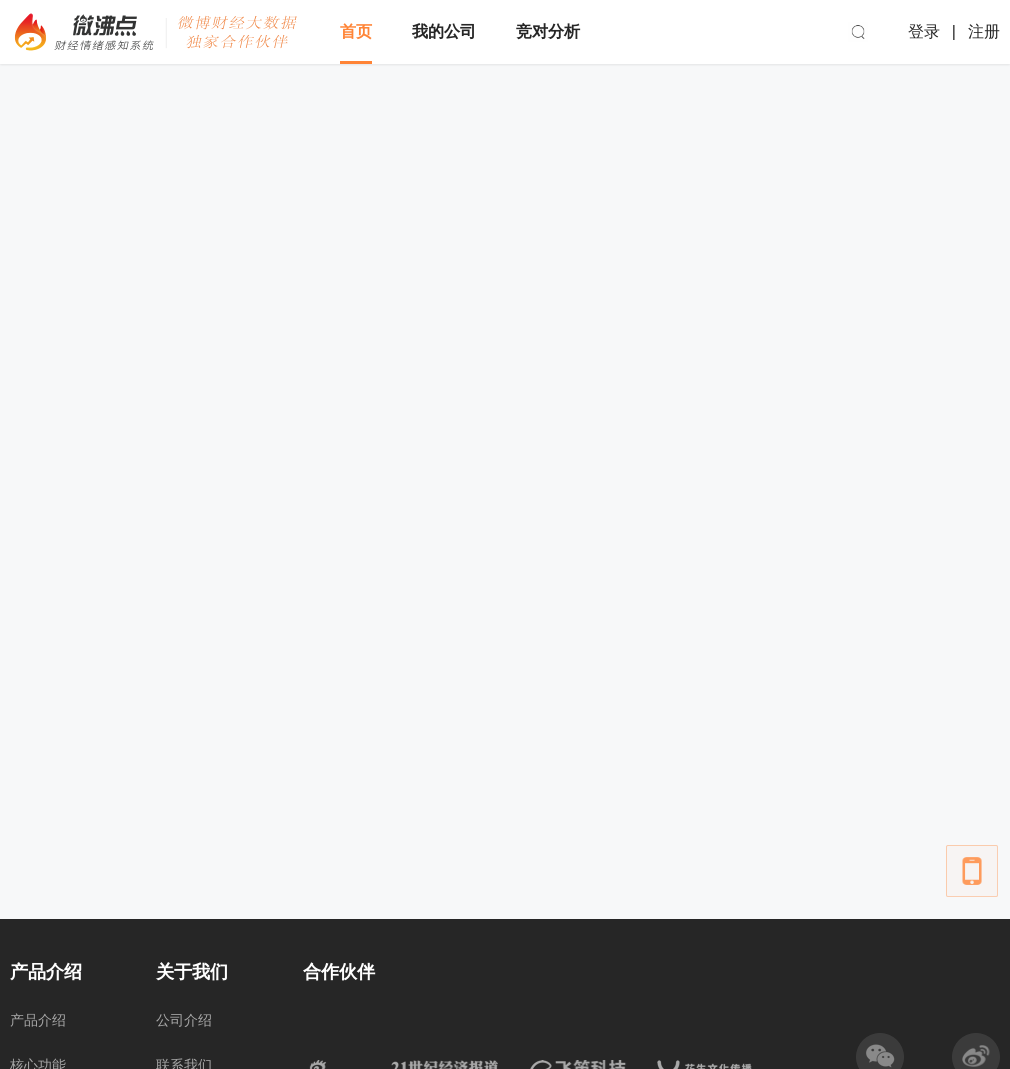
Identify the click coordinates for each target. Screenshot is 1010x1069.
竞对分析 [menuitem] (548, 31)
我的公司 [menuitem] (444, 31)
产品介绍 (38, 1020)
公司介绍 (184, 1020)
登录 (924, 31)
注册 (984, 31)
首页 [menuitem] (356, 31)
